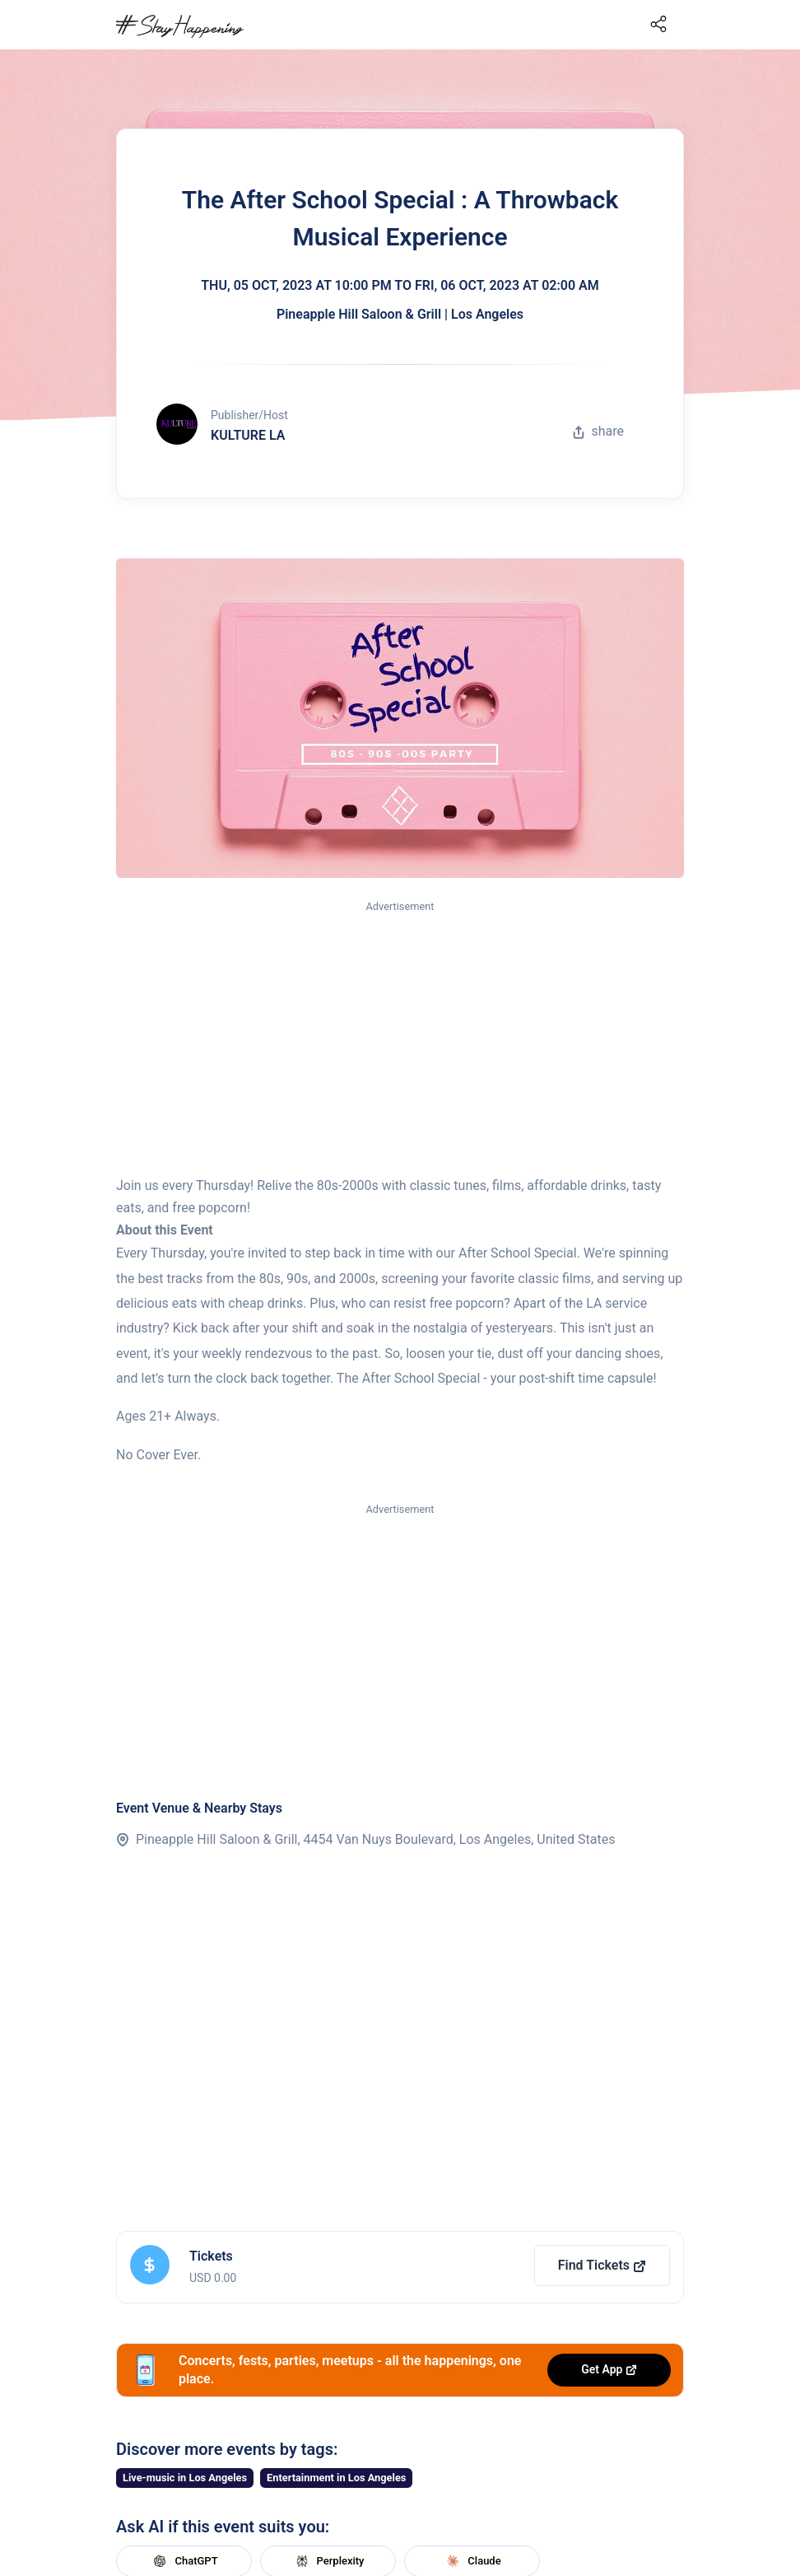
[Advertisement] (400, 1039)
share (598, 431)
